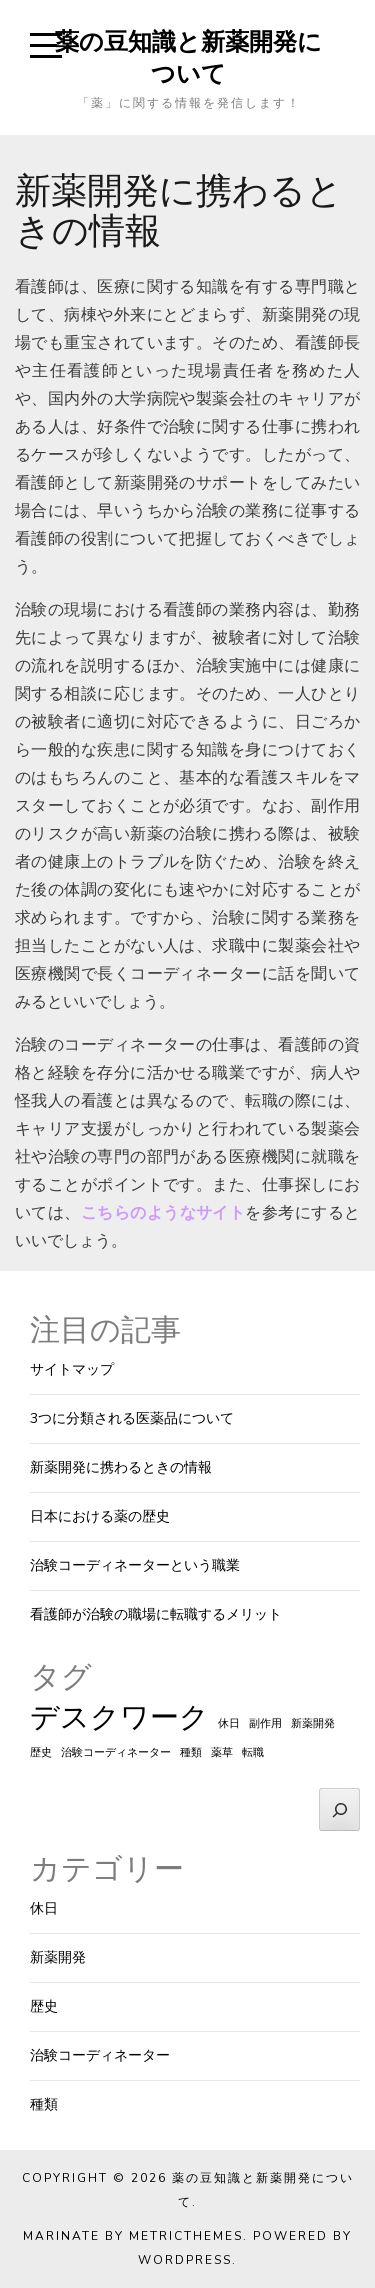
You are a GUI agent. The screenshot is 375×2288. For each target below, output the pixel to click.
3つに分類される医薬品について (132, 1418)
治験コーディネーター (100, 2055)
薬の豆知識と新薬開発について (188, 57)
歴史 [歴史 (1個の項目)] (41, 1752)
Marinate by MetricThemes (133, 2236)
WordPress (185, 2260)
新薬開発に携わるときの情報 (121, 1467)
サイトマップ (72, 1369)
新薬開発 (58, 1957)
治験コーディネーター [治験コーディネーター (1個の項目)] (116, 1752)
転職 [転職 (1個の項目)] (253, 1752)
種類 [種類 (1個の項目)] (191, 1752)
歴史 (44, 2006)
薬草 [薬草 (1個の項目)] (222, 1752)
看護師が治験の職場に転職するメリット (156, 1614)
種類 (44, 2104)
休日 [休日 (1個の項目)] (229, 1723)
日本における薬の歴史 (100, 1516)
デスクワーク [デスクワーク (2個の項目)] (119, 1717)
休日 (44, 1908)
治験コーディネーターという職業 (135, 1565)
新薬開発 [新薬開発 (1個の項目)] (313, 1723)
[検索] (339, 1809)
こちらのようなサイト (163, 1213)
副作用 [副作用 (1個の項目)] (265, 1723)
